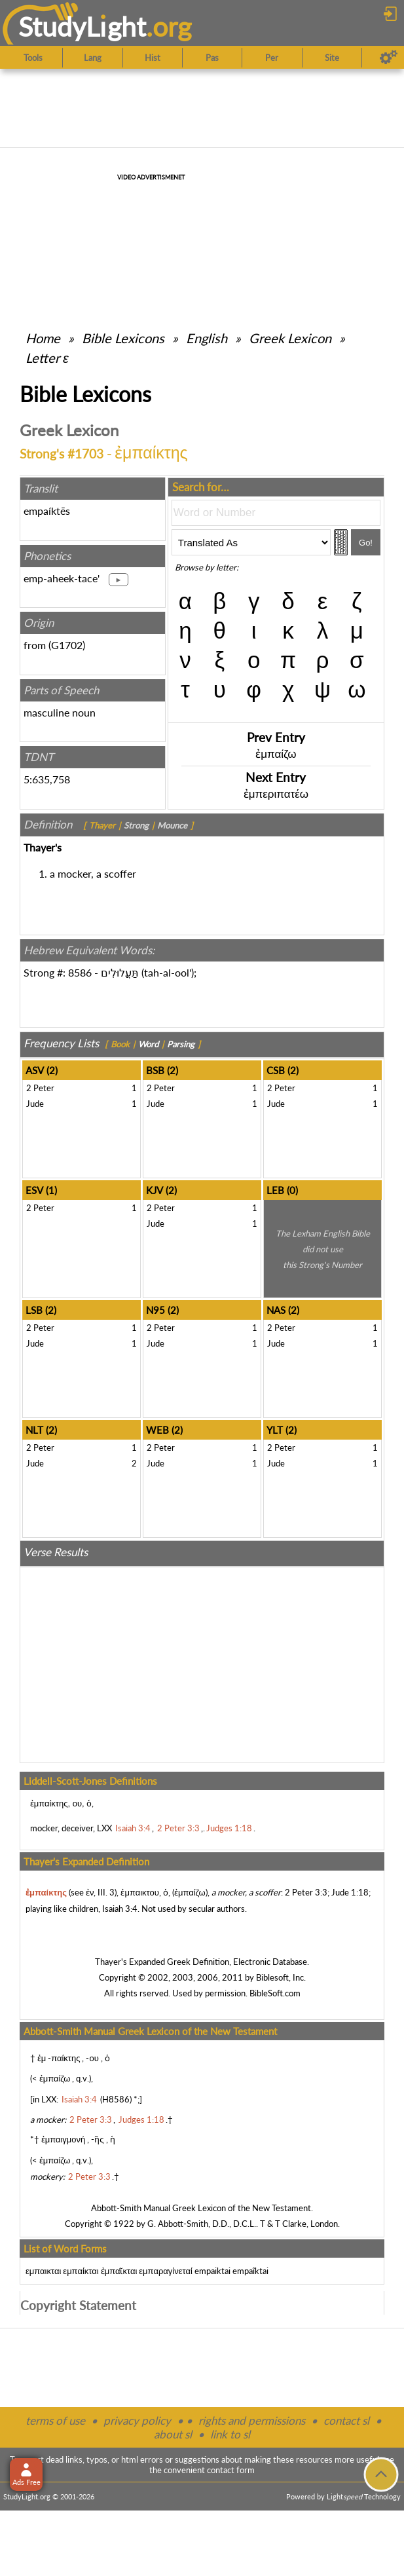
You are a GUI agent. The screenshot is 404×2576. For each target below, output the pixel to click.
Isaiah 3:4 (120, 1908)
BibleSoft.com (275, 1993)
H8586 (116, 2099)
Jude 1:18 (350, 1892)
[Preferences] (388, 57)
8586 (80, 972)
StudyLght (82, 26)
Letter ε (47, 357)
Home (43, 338)
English (206, 338)
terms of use (55, 2420)
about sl (173, 2434)
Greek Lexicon (290, 338)
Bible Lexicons (123, 338)
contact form (231, 2470)
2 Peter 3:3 (306, 1892)
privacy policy (137, 2420)
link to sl (230, 2434)
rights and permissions (251, 2420)
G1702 (67, 645)
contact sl (346, 2420)
